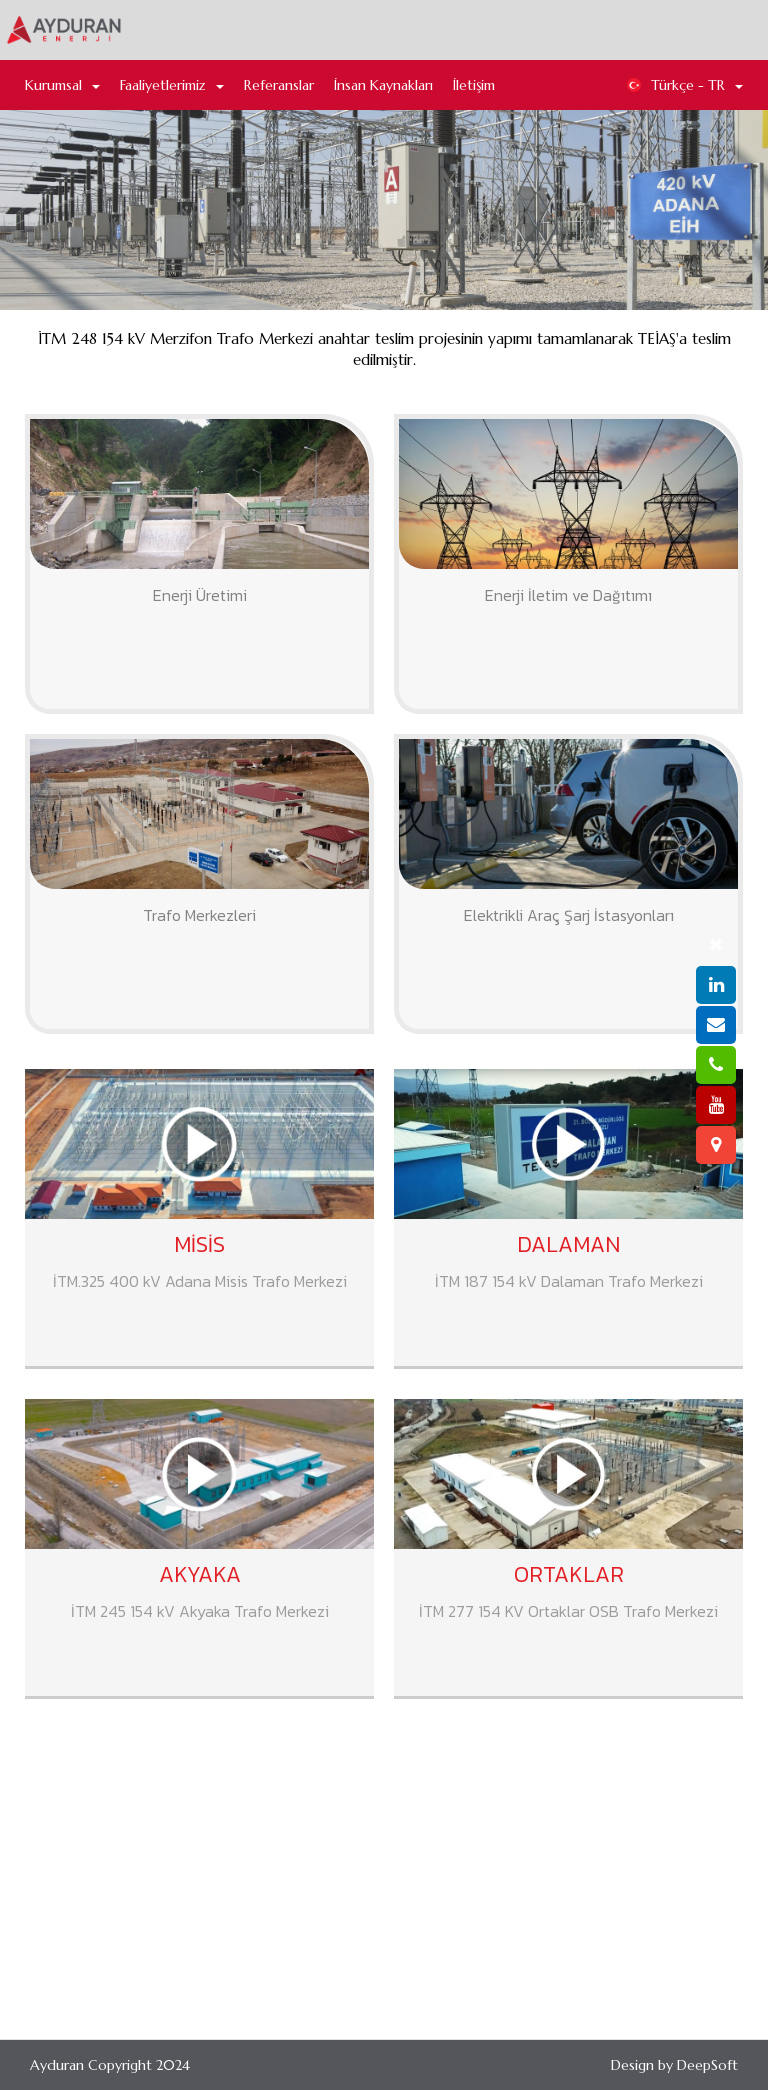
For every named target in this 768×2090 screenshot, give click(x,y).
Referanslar (279, 85)
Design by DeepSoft (674, 2065)
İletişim (474, 85)
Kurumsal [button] (62, 85)
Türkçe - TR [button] (685, 85)
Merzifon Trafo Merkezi (385, 395)
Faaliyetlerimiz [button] (172, 85)
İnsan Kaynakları (383, 85)
